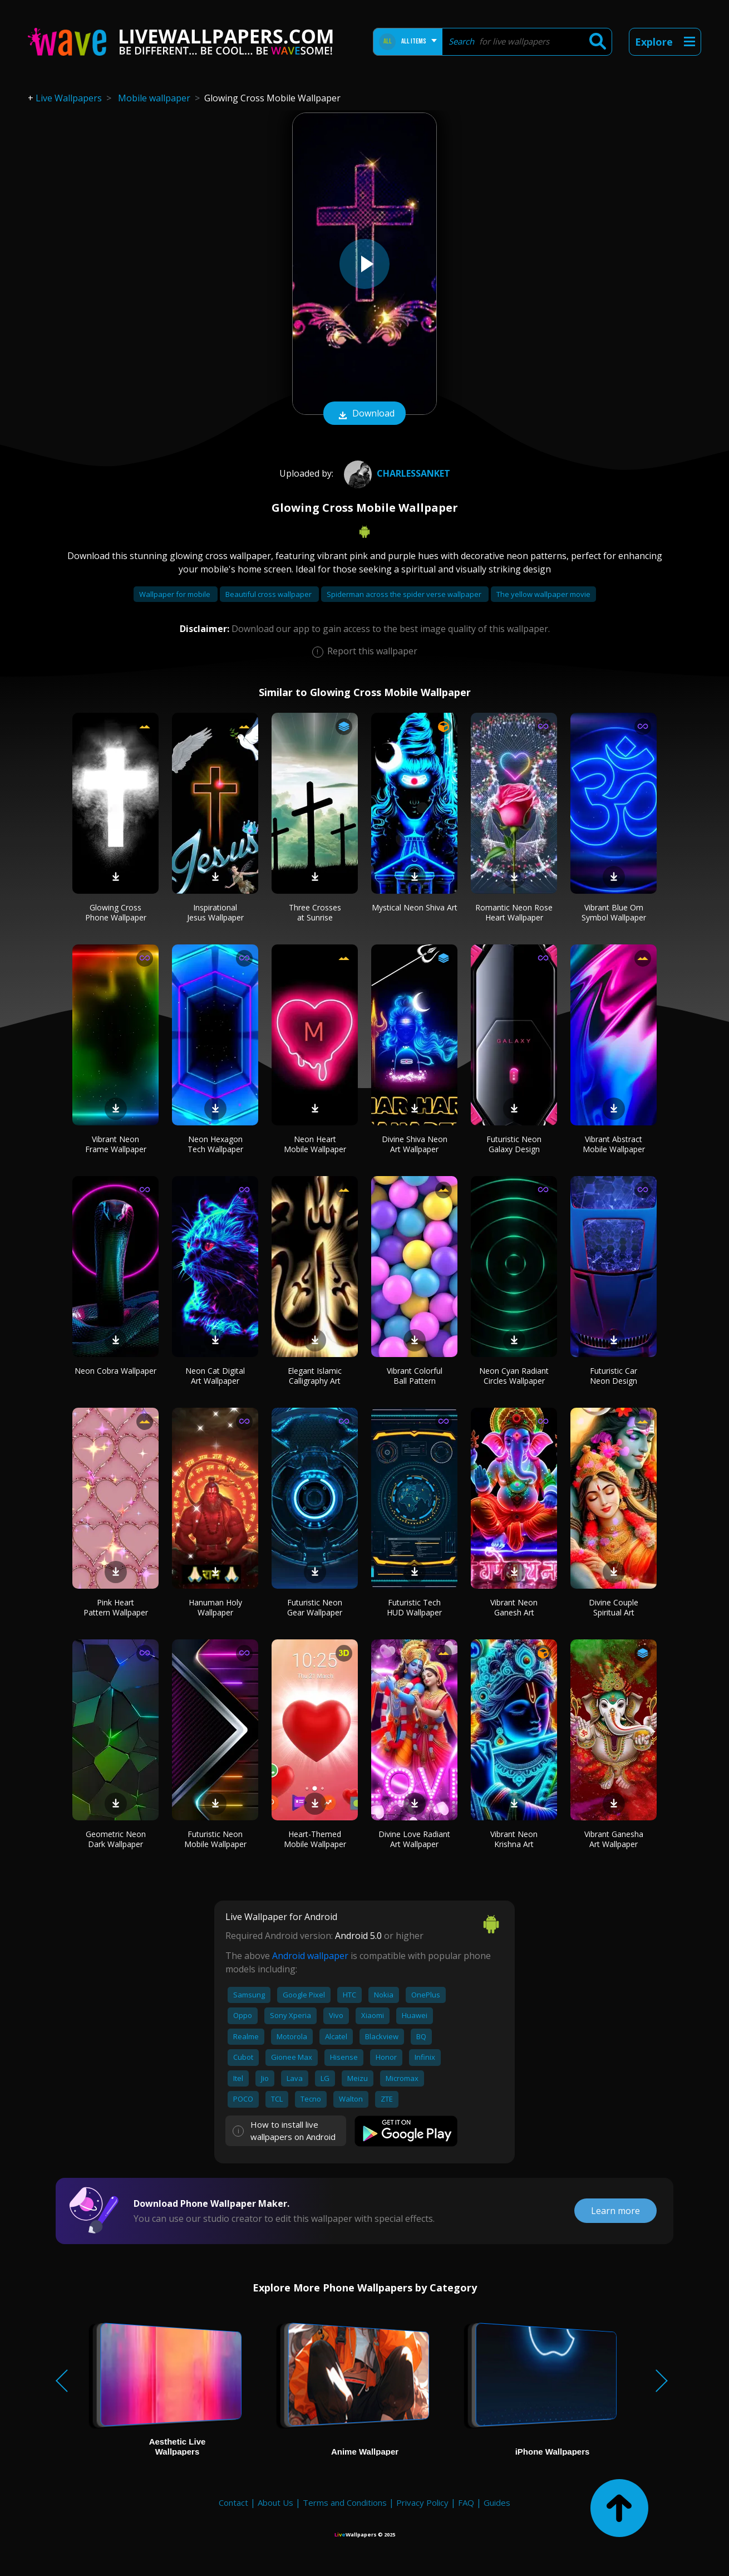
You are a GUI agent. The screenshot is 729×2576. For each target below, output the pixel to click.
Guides (497, 2502)
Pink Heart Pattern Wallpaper (115, 1607)
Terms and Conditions (345, 2502)
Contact (233, 2502)
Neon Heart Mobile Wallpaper (315, 1144)
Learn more (615, 2211)
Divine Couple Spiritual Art (613, 1607)
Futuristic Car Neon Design (613, 1375)
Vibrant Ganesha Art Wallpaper (613, 1839)
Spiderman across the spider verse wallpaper (405, 594)
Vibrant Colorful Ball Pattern (414, 1375)
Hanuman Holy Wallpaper (215, 1607)
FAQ (466, 2502)
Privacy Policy (422, 2502)
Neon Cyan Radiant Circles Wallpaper (514, 1375)
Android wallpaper (310, 1956)
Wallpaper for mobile (175, 594)
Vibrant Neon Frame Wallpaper (115, 1144)
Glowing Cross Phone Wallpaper (115, 912)
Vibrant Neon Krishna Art (514, 1839)
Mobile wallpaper (154, 98)
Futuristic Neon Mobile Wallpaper (215, 1839)
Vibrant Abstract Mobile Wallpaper (614, 1144)
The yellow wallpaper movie (543, 594)
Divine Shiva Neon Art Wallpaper (414, 1144)
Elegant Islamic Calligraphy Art (315, 1375)
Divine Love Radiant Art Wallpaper (414, 1839)
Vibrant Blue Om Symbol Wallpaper (614, 912)
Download (364, 414)
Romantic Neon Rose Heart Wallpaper (514, 912)
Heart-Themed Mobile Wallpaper (315, 1839)
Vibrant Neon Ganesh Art (514, 1607)
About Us (275, 2502)
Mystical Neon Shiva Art (414, 907)
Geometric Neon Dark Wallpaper (116, 1839)
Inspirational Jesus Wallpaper (215, 912)
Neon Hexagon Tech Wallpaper (215, 1144)
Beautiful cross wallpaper (269, 594)
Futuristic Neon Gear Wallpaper (314, 1607)
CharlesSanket (395, 473)
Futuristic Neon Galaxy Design (513, 1144)
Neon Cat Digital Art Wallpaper (215, 1375)
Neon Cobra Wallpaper (115, 1370)
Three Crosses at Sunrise (315, 912)
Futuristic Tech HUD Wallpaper (414, 1607)
